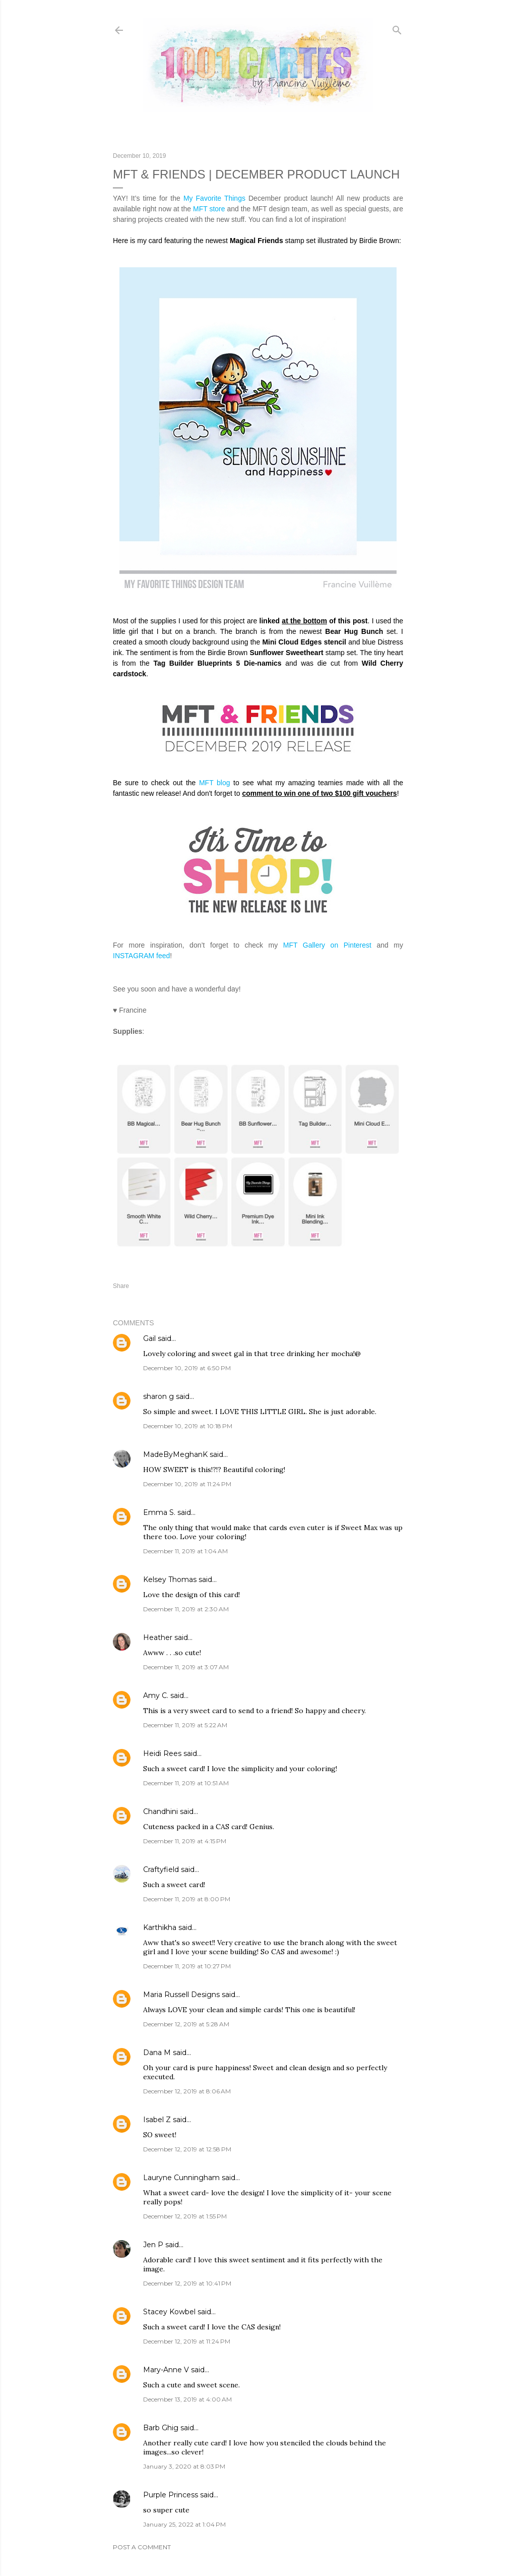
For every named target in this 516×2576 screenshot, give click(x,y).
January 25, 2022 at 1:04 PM (184, 2524)
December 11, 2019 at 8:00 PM (186, 1899)
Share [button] (121, 1286)
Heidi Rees (162, 1753)
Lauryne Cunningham (181, 2177)
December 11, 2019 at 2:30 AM (186, 1609)
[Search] (397, 28)
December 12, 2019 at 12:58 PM (187, 2149)
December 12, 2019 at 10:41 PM (187, 2283)
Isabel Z (157, 2119)
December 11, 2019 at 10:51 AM (186, 1783)
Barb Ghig (160, 2427)
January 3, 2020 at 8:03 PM (184, 2466)
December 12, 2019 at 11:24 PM (186, 2341)
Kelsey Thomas (170, 1579)
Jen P (153, 2244)
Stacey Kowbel (169, 2311)
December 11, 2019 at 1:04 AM (185, 1551)
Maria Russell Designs (181, 1994)
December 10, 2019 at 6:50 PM (187, 1368)
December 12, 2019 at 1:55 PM (185, 2216)
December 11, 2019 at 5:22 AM (185, 1725)
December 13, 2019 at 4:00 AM (187, 2399)
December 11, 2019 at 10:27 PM (187, 1966)
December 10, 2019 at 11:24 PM (187, 1484)
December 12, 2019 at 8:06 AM (187, 2091)
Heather (157, 1637)
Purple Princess (170, 2494)
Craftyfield (161, 1869)
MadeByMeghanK (175, 1454)
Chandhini (160, 1811)
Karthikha (159, 1927)
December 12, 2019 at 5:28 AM (186, 2024)
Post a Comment (142, 2547)
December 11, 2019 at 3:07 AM (186, 1667)
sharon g (158, 1396)
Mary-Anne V (166, 2369)
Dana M (157, 2052)
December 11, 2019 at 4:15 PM (184, 1841)
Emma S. (159, 1512)
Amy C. (155, 1695)
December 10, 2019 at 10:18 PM (187, 1426)
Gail (149, 1338)
